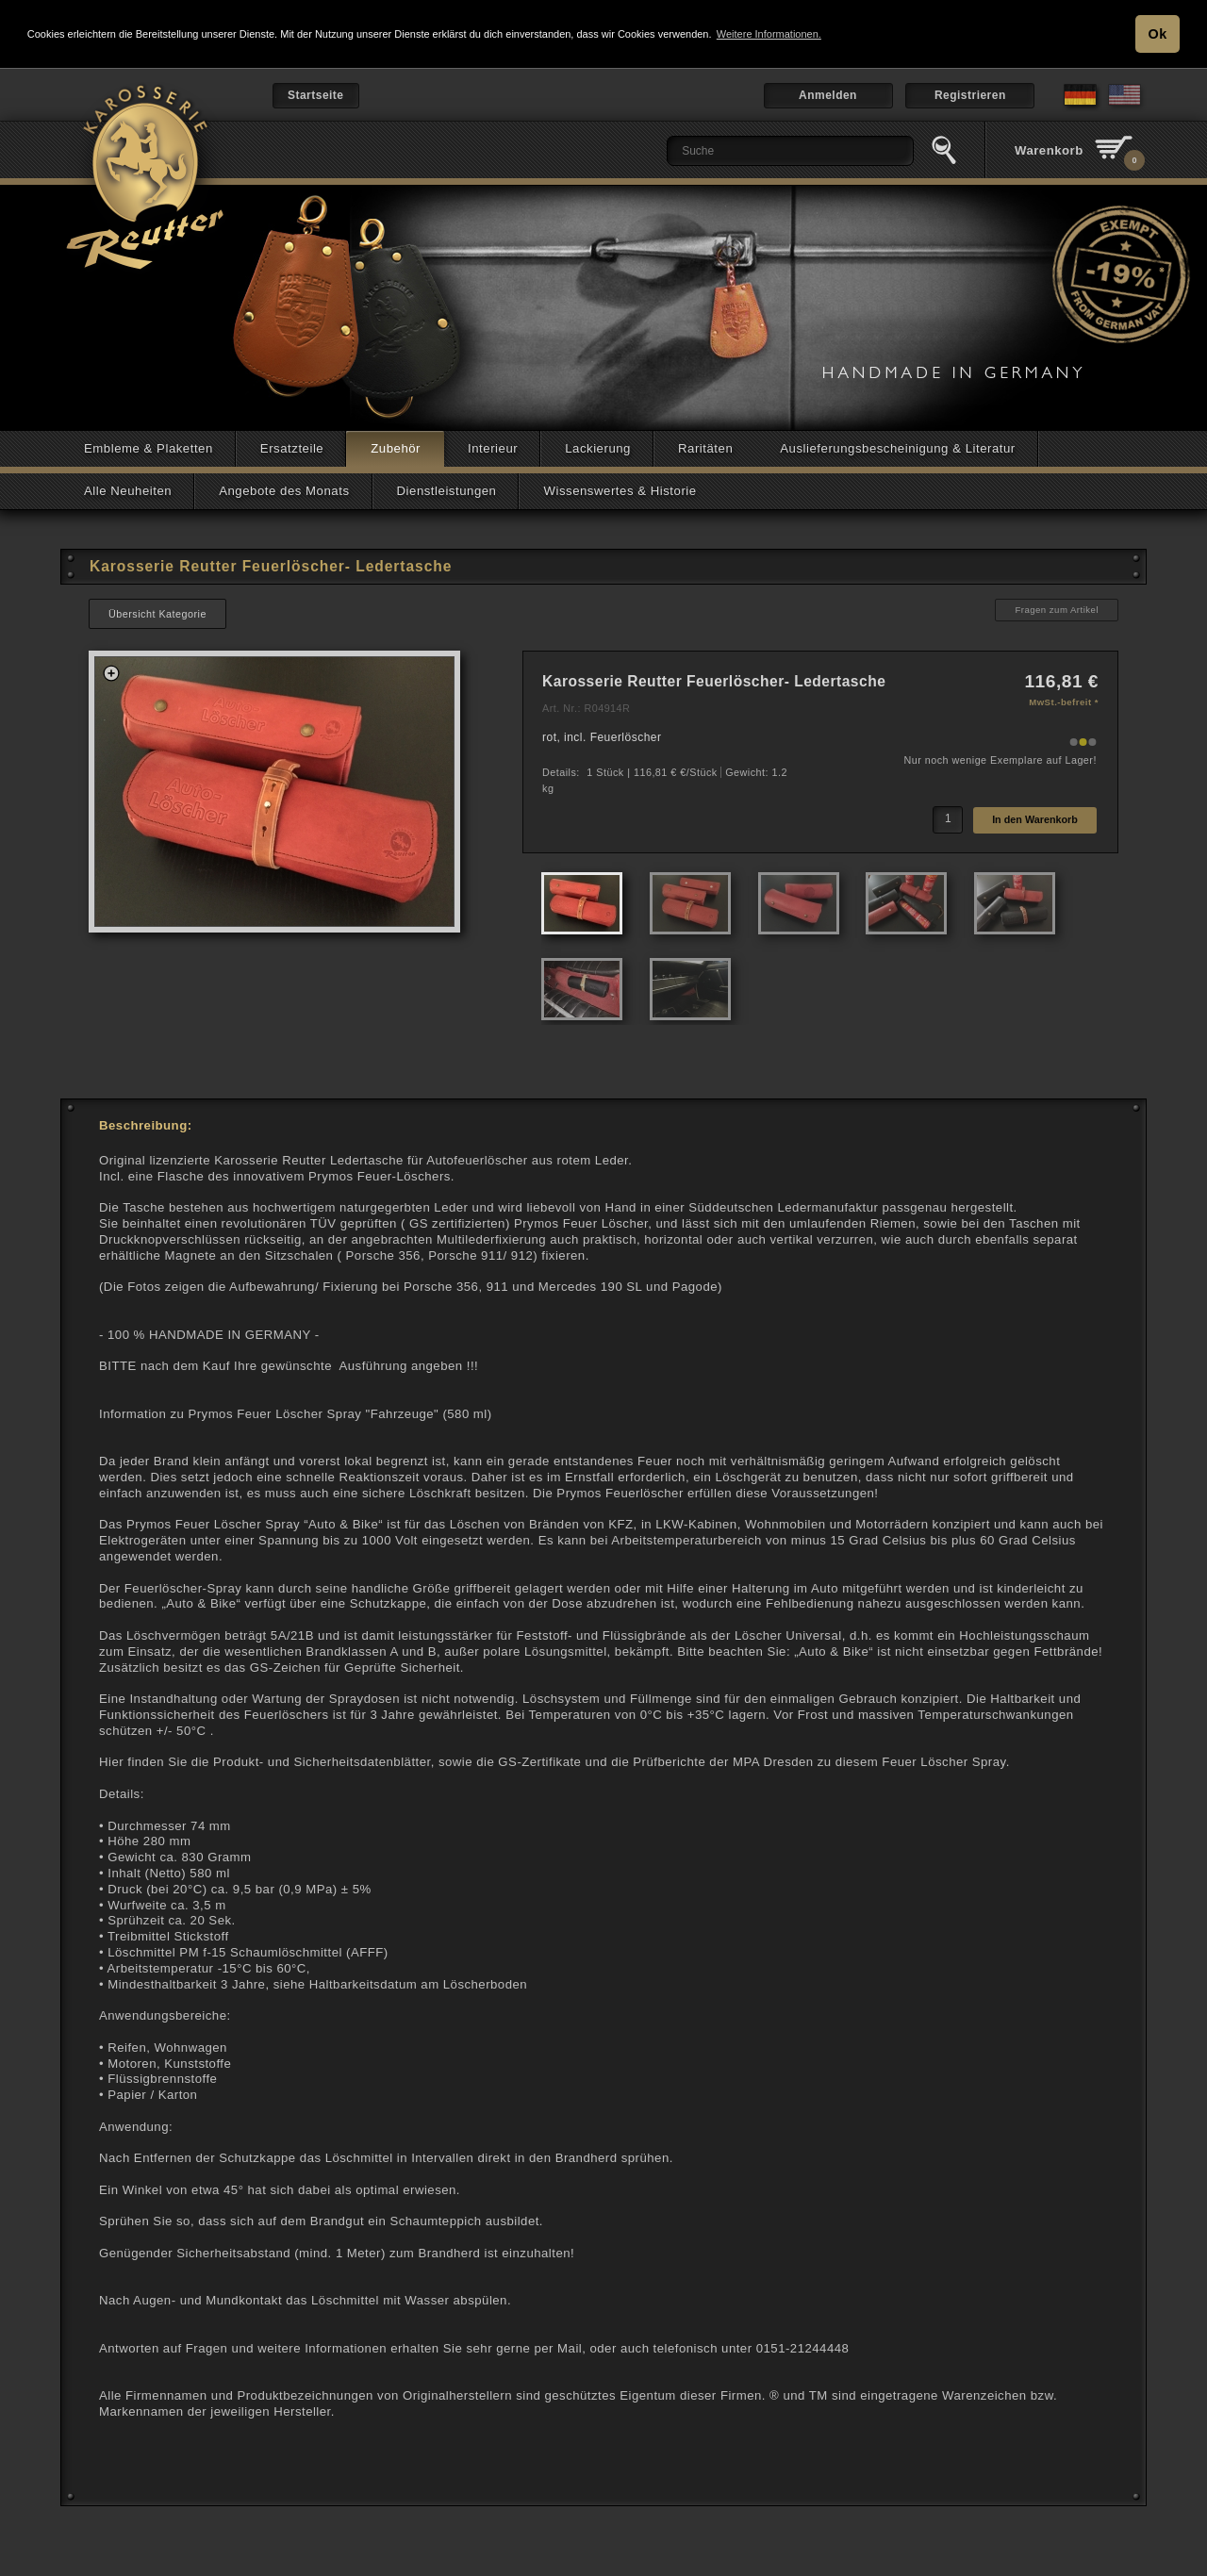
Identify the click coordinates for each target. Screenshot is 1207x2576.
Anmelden (828, 94)
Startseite (316, 94)
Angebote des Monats (284, 490)
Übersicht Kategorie (157, 613)
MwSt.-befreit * (1064, 701)
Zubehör (396, 447)
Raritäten (705, 447)
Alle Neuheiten (128, 490)
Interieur (493, 447)
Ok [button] (1158, 33)
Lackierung (598, 447)
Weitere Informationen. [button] (769, 34)
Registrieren (970, 94)
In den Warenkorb (1035, 818)
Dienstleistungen (447, 490)
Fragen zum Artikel (1057, 608)
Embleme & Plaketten (148, 447)
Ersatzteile (291, 447)
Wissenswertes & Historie (619, 490)
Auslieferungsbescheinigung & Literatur (898, 447)
